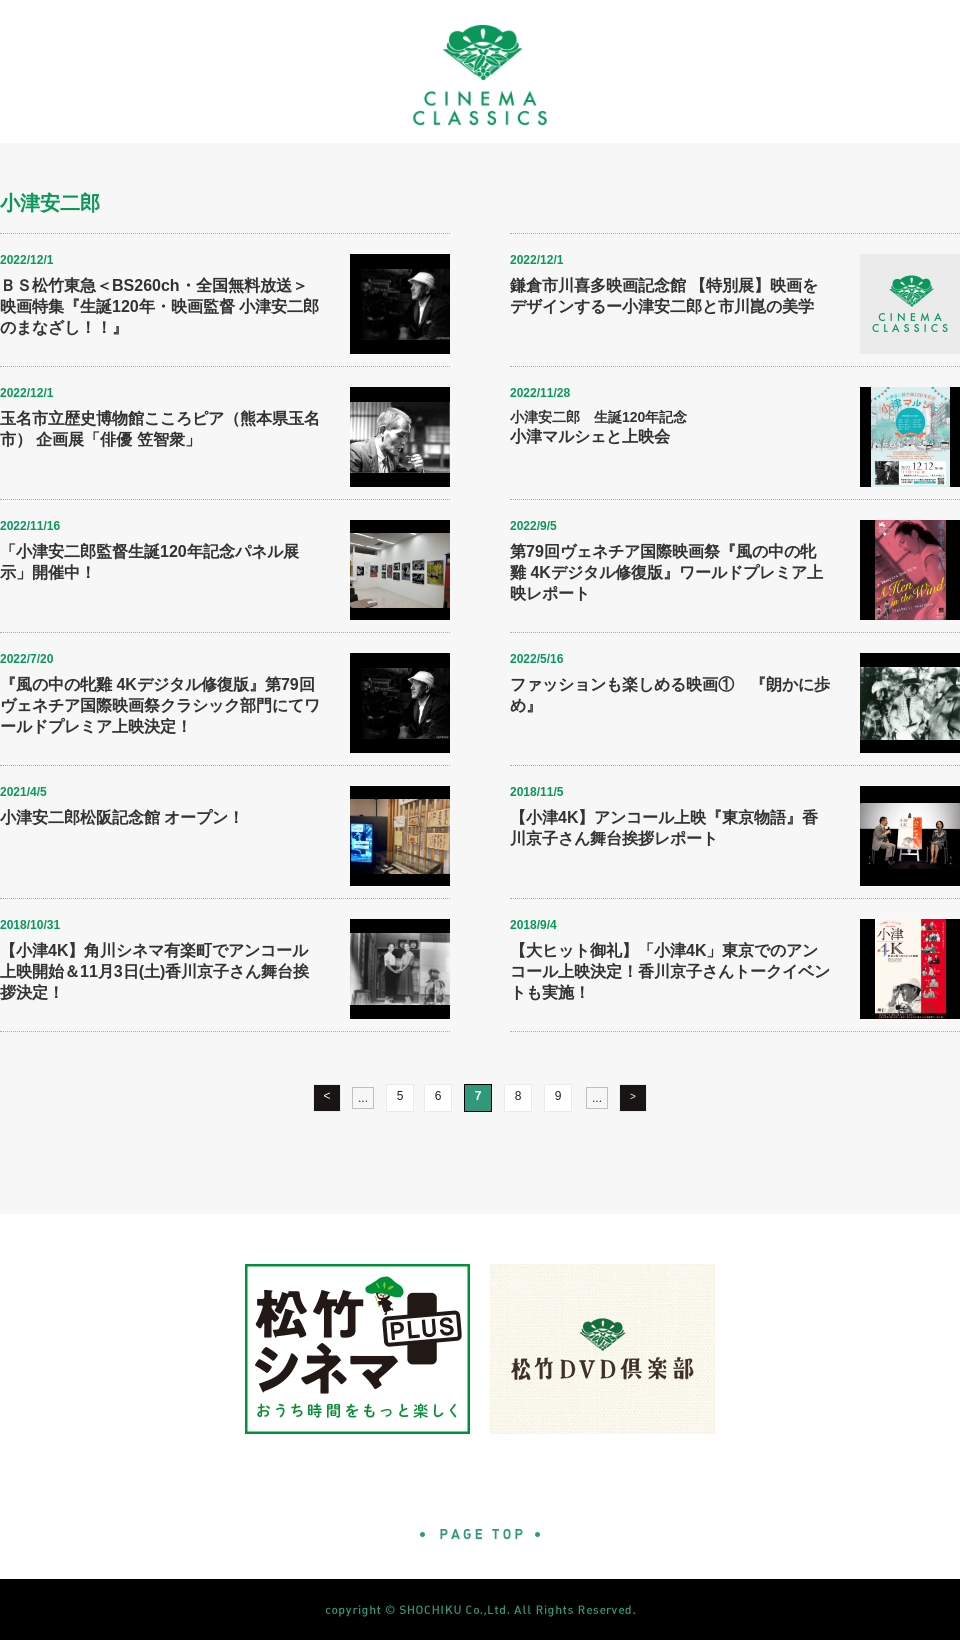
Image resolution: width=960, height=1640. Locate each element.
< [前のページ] (326, 1096)
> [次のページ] (633, 1096)
